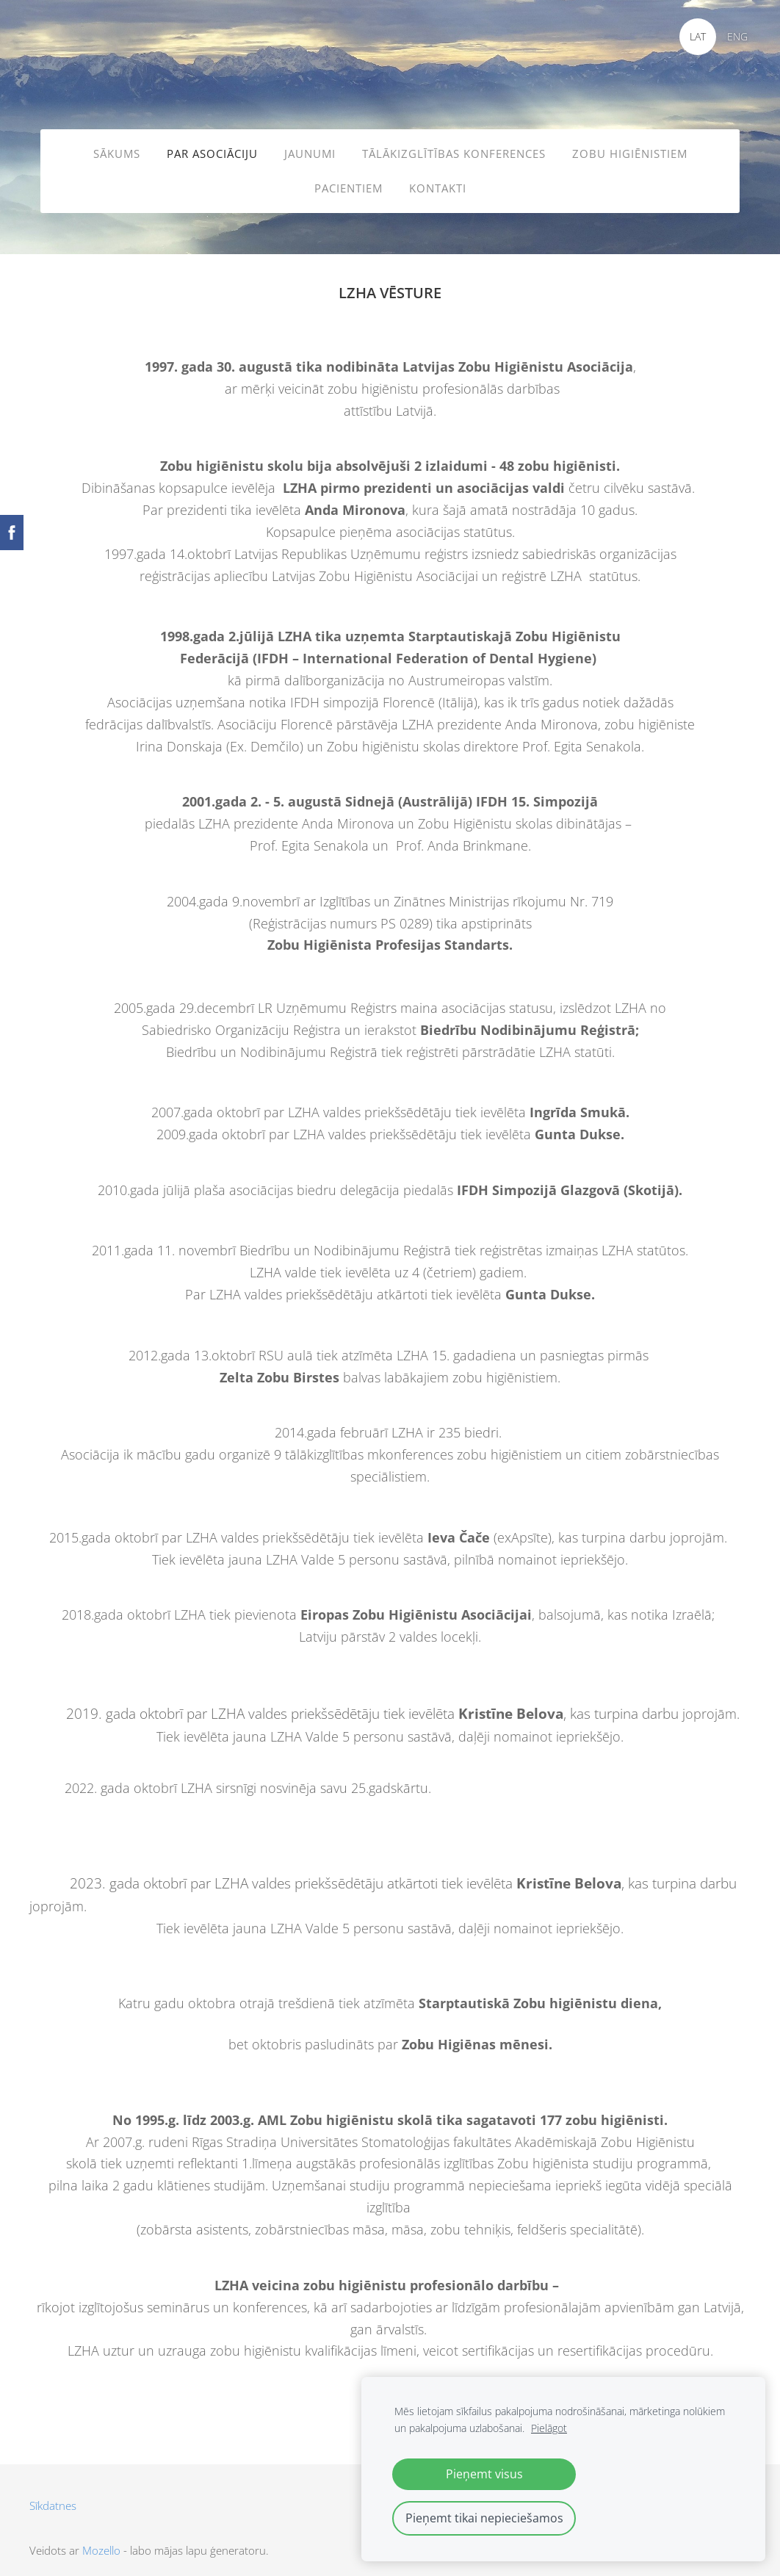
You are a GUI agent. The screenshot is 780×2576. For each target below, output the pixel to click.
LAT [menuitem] (693, 36)
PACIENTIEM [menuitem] (348, 183)
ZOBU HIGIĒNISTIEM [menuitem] (629, 148)
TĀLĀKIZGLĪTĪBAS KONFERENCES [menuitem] (454, 148)
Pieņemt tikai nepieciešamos (484, 2518)
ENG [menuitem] (732, 36)
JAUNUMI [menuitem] (310, 148)
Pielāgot (549, 2428)
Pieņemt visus (484, 2474)
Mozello (101, 2537)
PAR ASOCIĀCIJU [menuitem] (212, 148)
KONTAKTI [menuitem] (437, 183)
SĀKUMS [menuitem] (116, 148)
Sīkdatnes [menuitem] (52, 2492)
